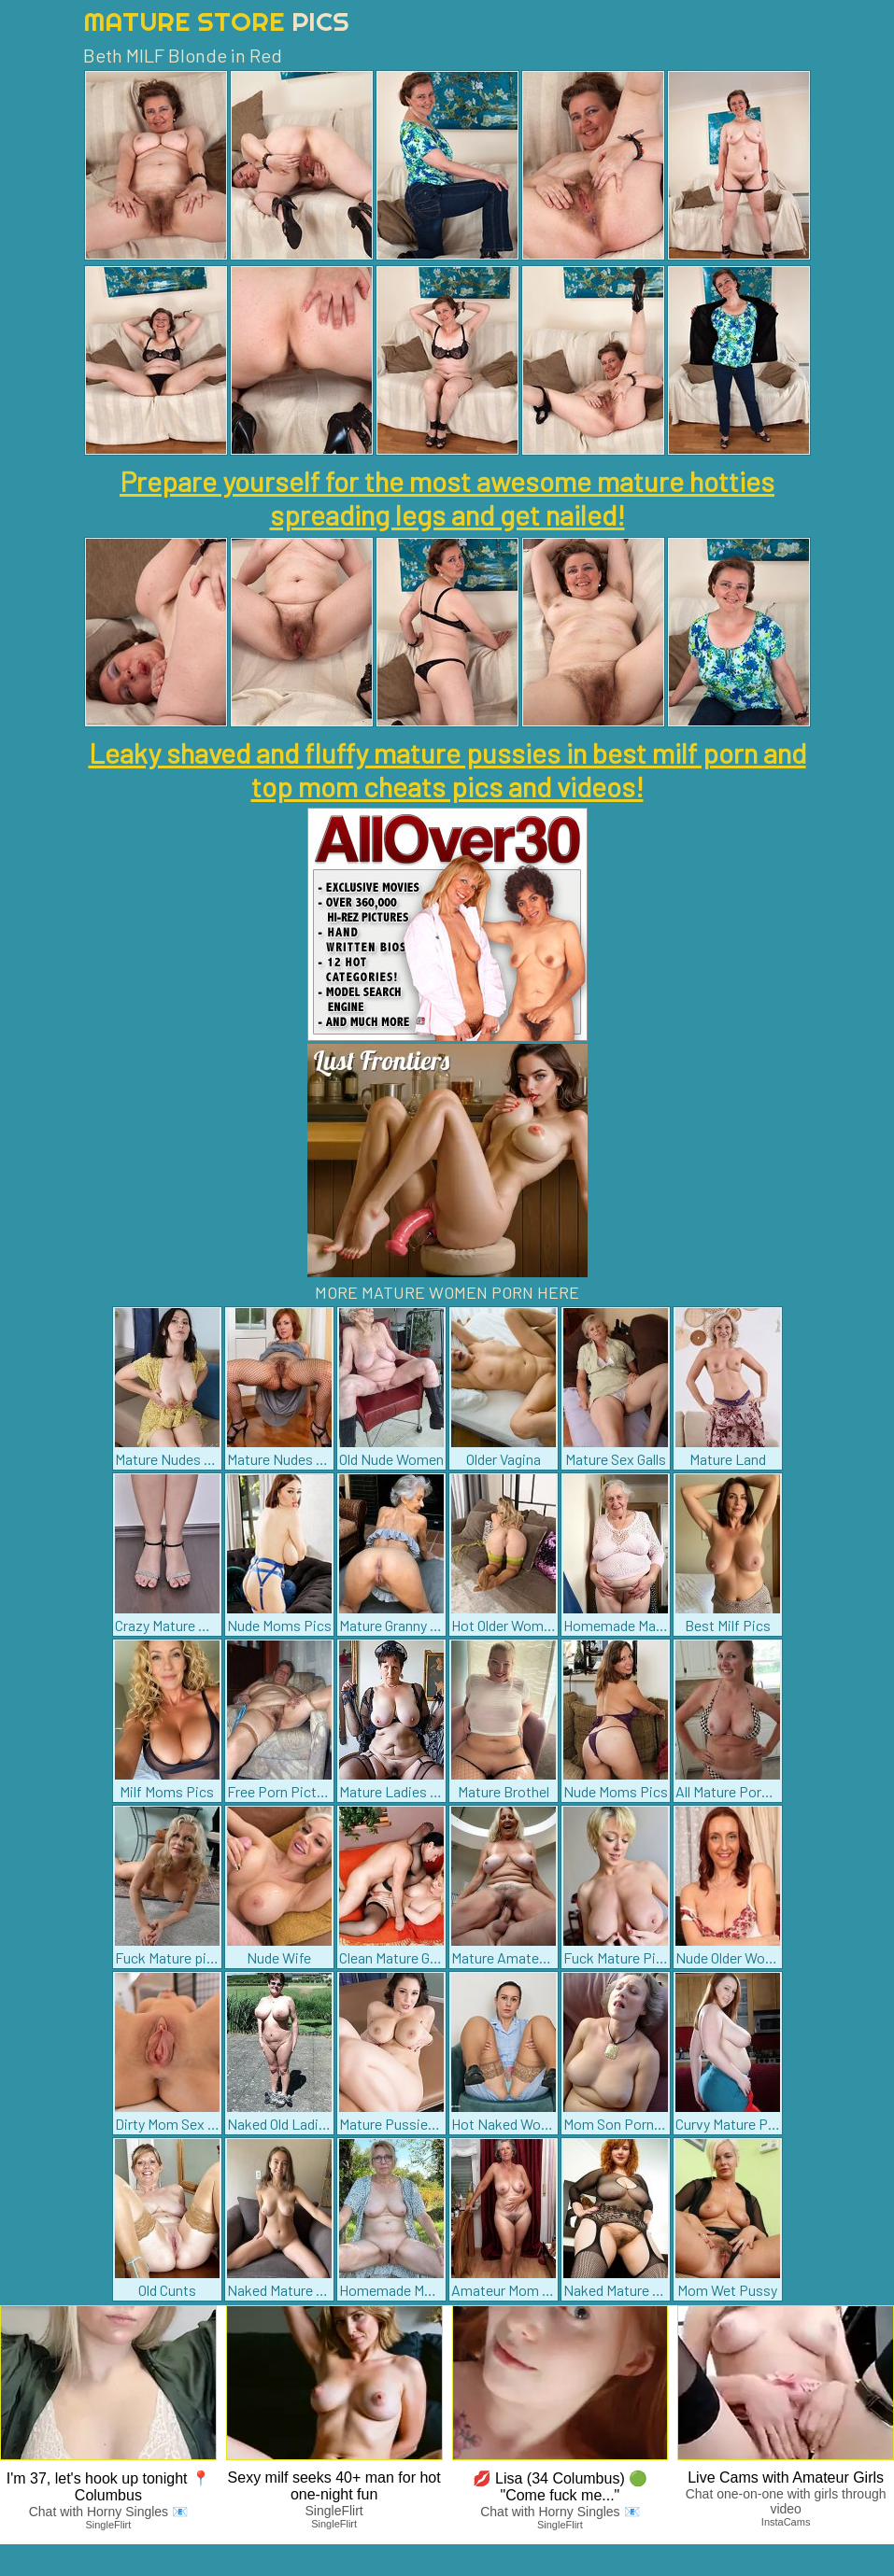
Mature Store (216, 21)
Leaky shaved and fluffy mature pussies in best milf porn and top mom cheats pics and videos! (447, 769)
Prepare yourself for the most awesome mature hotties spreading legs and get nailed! (447, 497)
